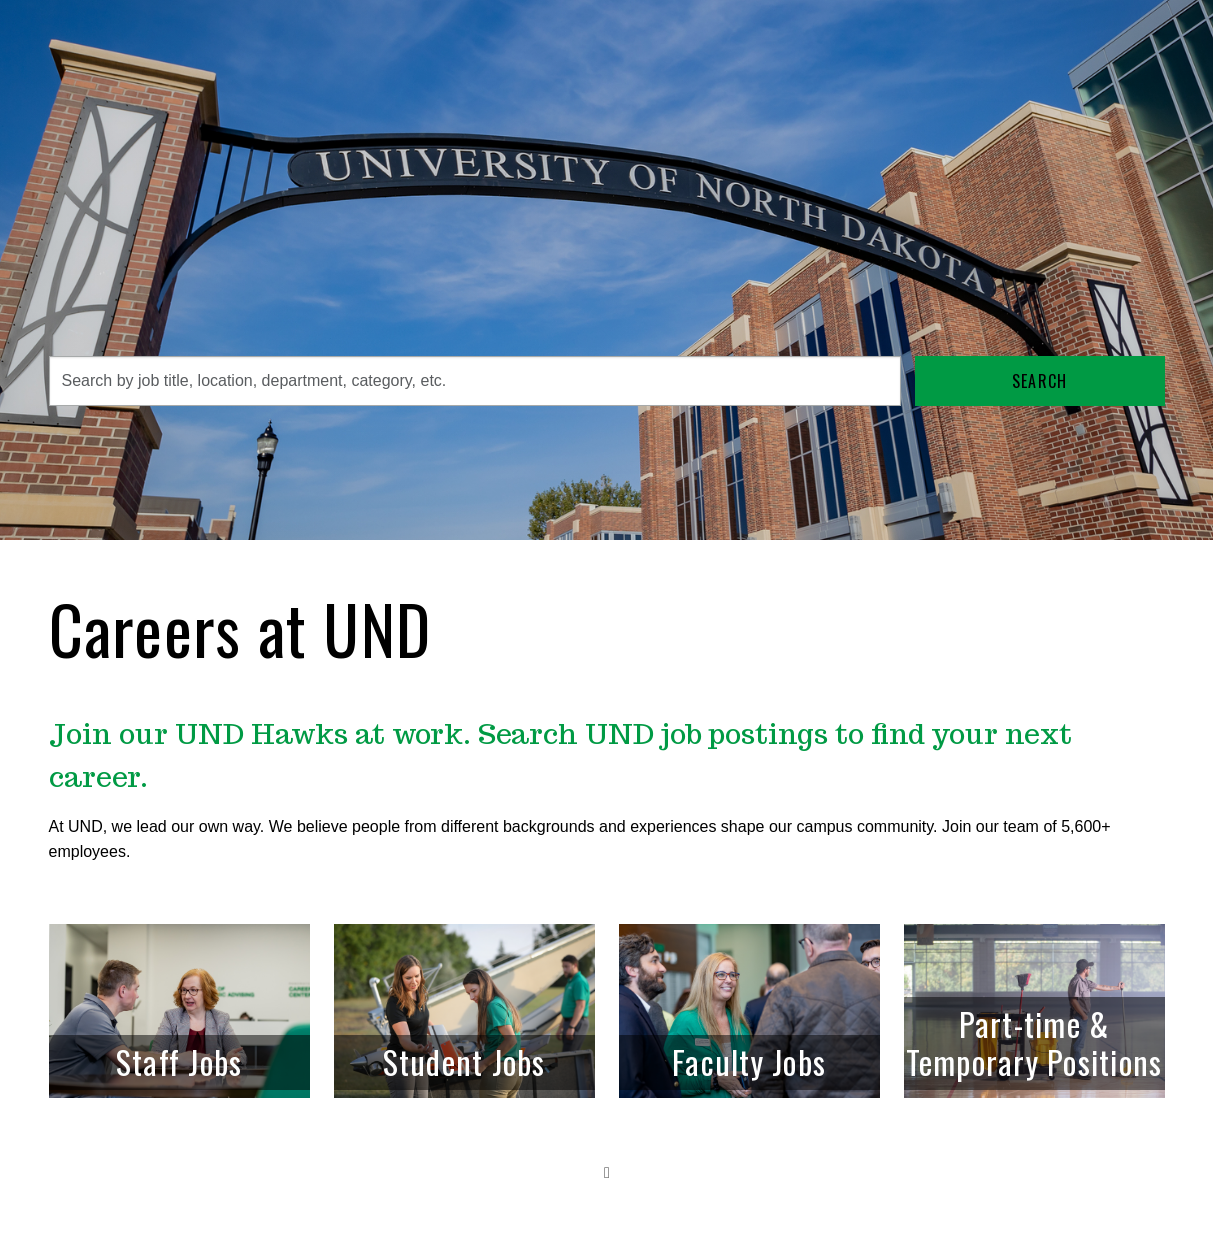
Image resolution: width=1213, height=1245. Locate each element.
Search (1040, 381)
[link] (179, 1011)
